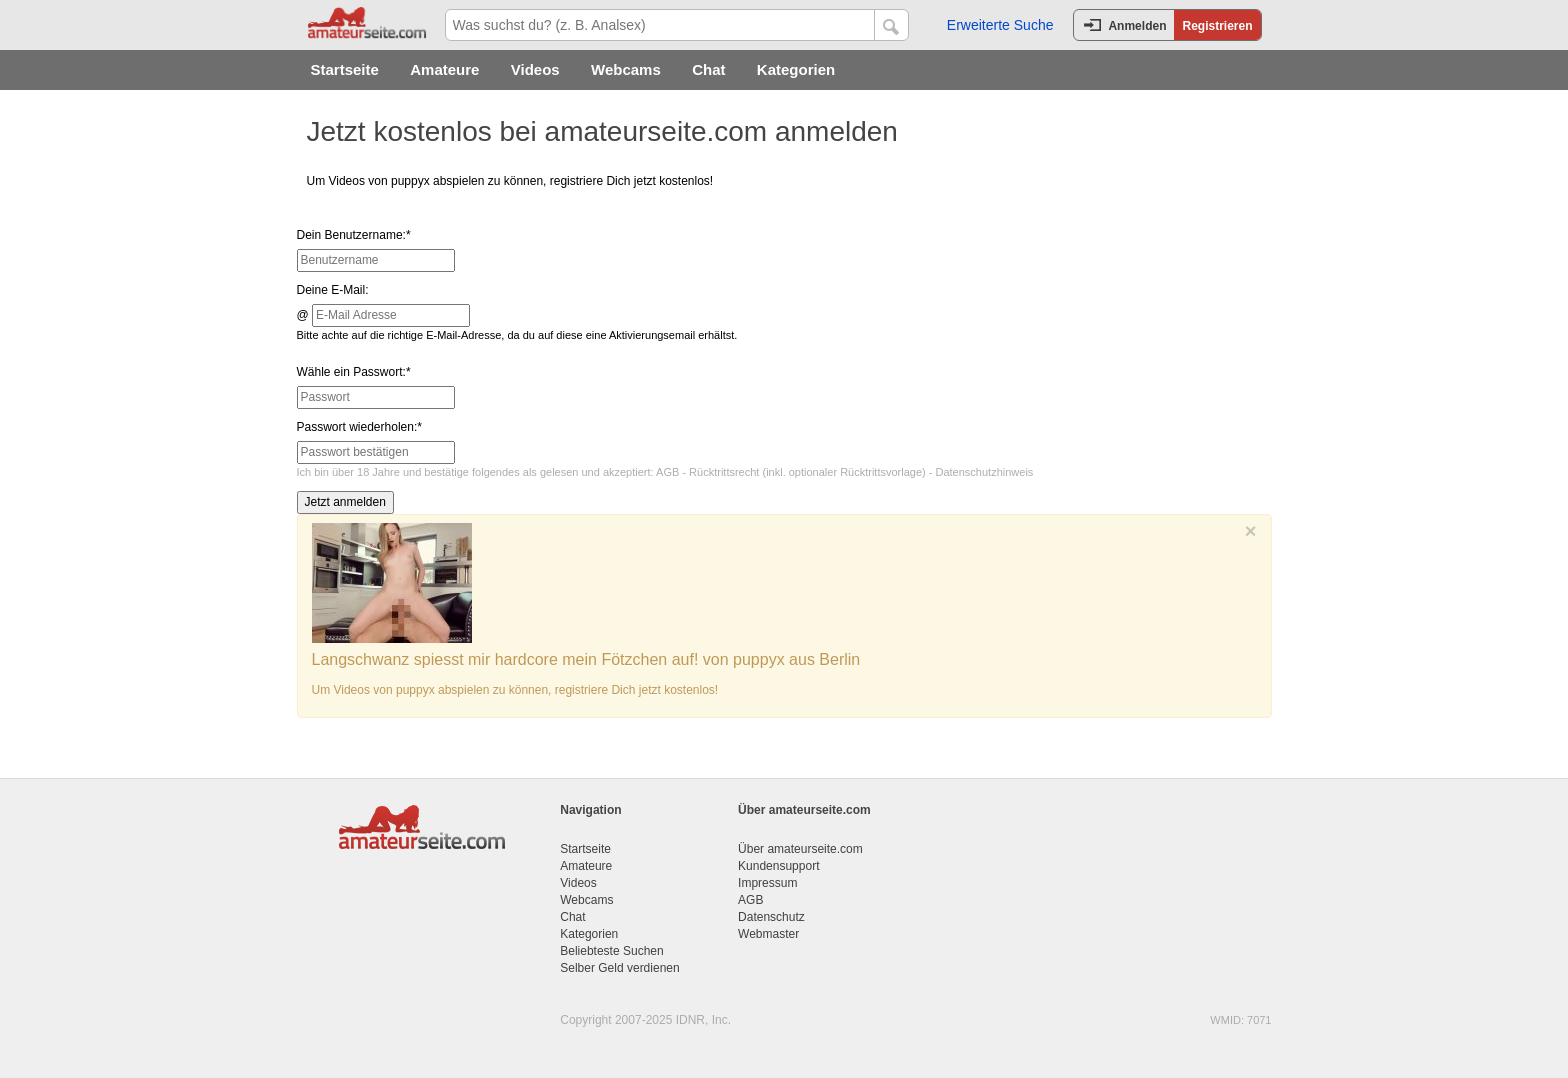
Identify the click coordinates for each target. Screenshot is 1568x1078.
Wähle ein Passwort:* (354, 372)
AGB (667, 472)
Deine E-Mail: (333, 290)
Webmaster (768, 934)
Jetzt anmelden (345, 502)
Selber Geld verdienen (619, 968)
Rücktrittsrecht (724, 472)
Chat (708, 69)
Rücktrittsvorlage (881, 472)
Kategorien (796, 69)
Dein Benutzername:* (354, 235)
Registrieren (1217, 26)
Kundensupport (778, 866)
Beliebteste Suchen (611, 951)
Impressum (767, 883)
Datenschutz (771, 917)
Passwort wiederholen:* (359, 427)
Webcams (626, 69)
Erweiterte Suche (1000, 25)
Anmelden (1137, 26)
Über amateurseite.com (800, 849)
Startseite (345, 69)
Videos (535, 69)
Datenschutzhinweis (985, 472)
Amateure (444, 69)
